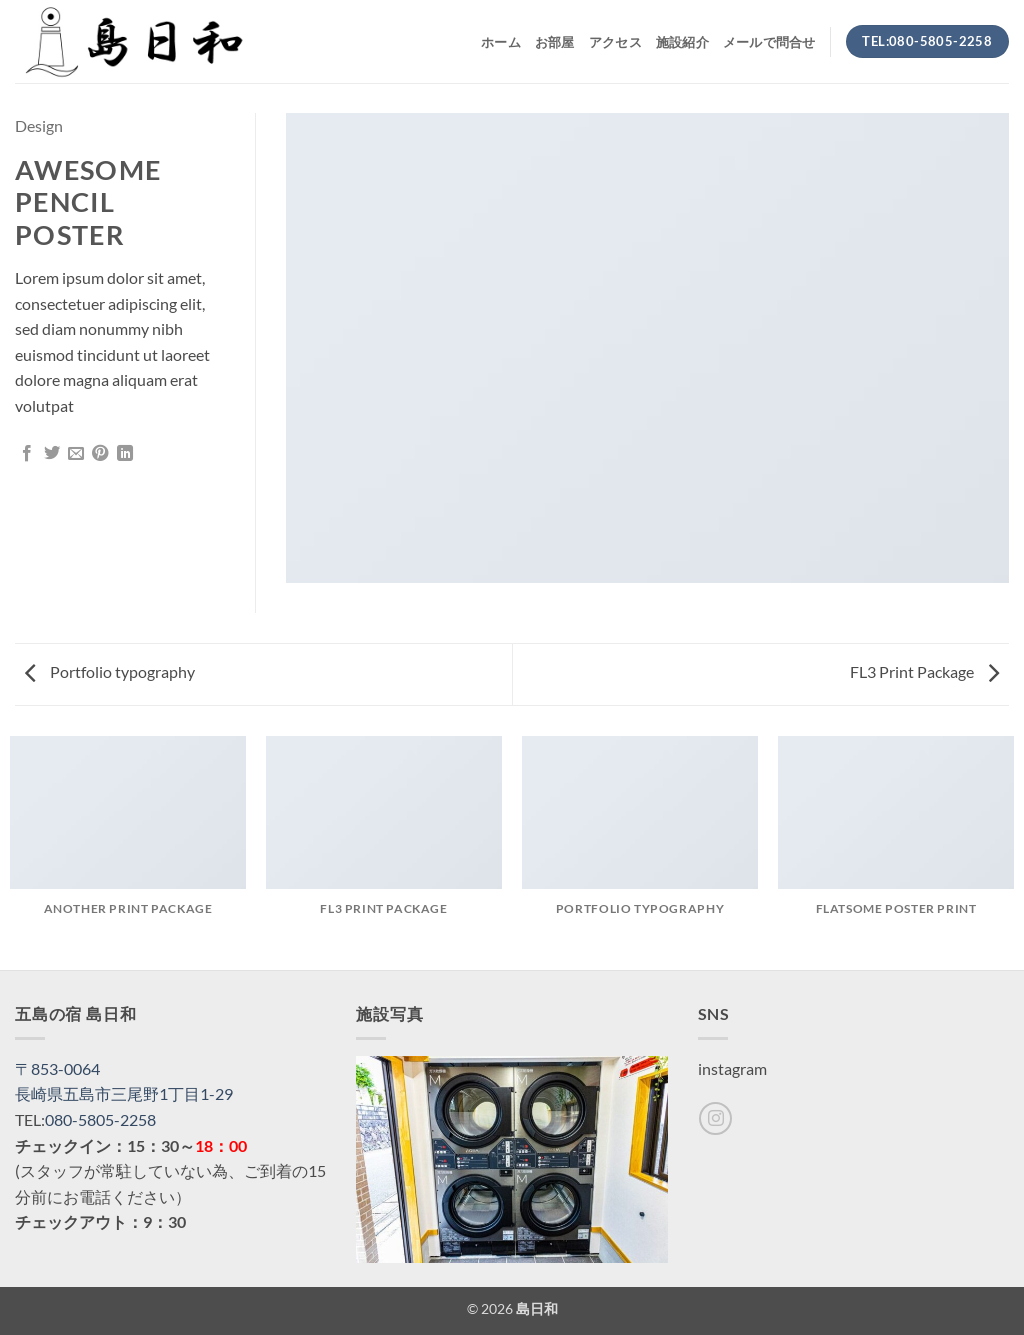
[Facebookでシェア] (27, 454)
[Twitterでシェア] (52, 454)
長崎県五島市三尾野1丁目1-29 (124, 1093)
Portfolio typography (110, 671)
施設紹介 (682, 42)
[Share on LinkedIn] (125, 454)
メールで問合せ (769, 42)
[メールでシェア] (76, 454)
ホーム (501, 42)
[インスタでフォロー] (715, 1118)
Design (39, 125)
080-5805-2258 (100, 1119)
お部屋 (555, 42)
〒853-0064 (57, 1068)
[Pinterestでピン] (100, 454)
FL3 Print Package (924, 671)
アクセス (615, 42)
